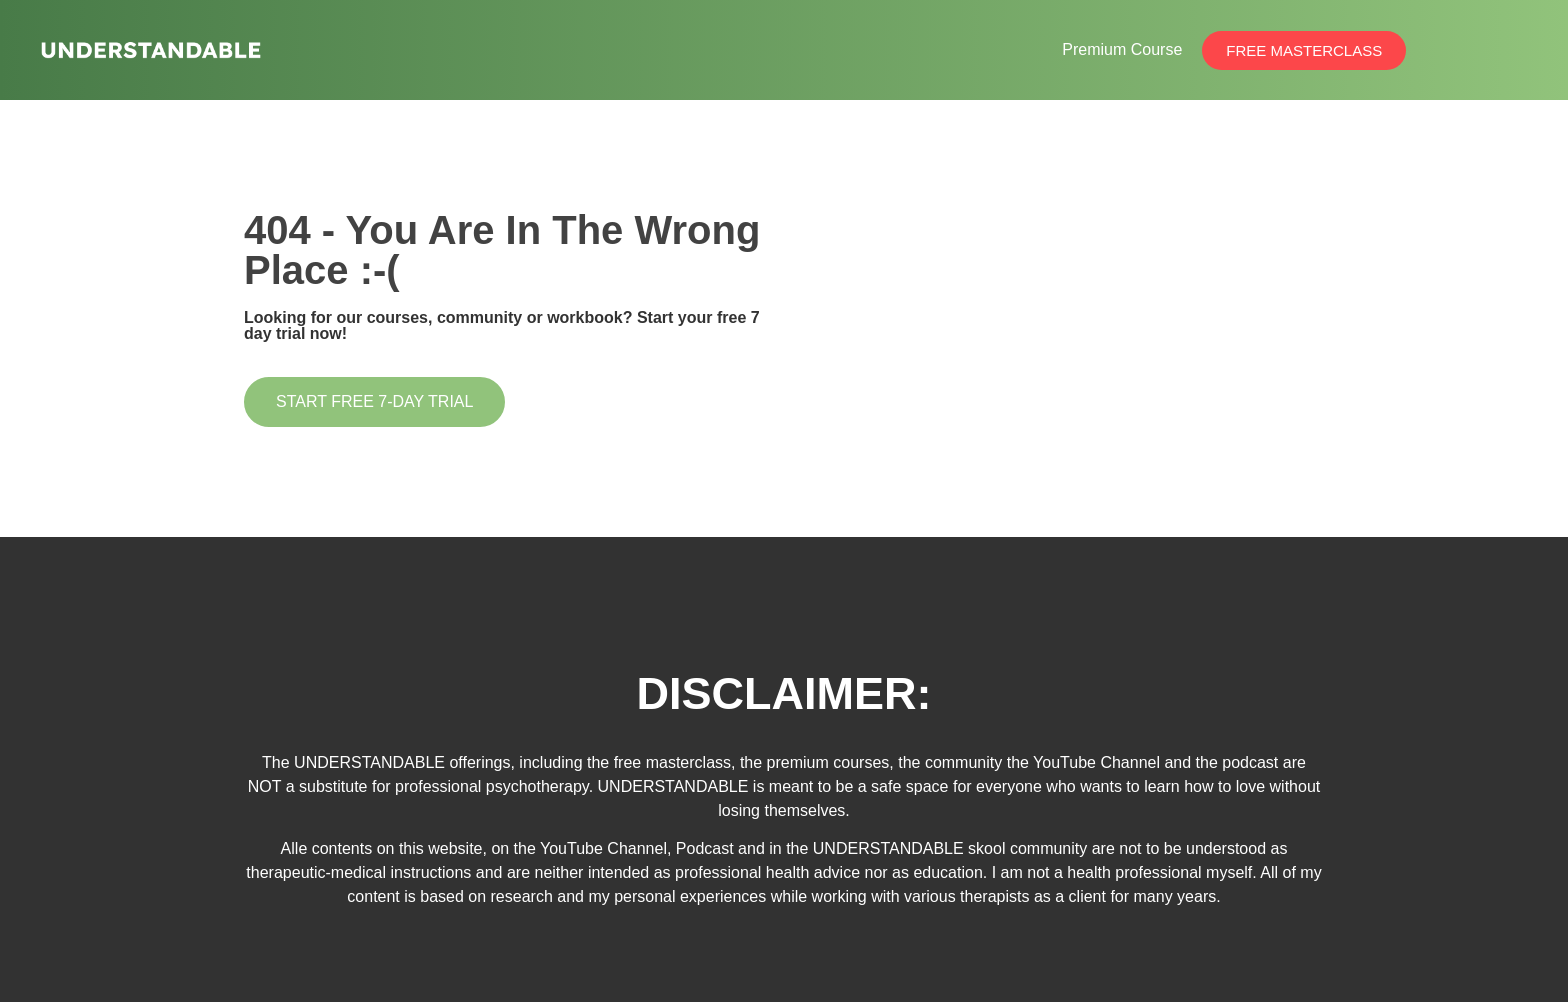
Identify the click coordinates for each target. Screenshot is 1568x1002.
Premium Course (1122, 49)
